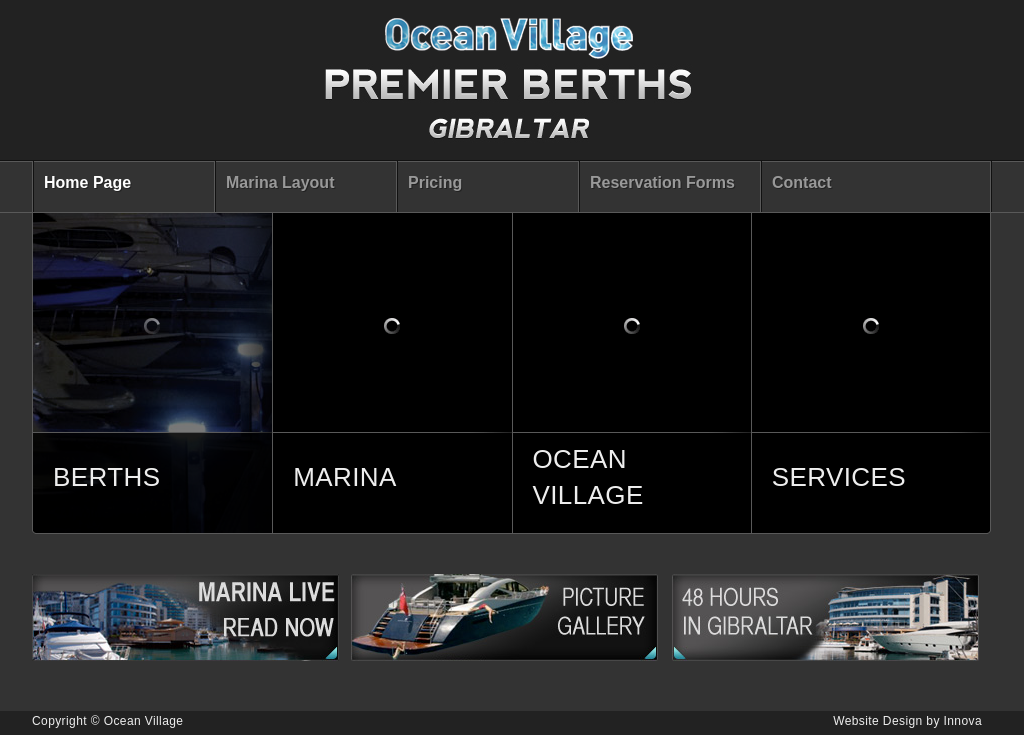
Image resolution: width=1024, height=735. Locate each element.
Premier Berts (509, 85)
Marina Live (191, 617)
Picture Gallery (511, 617)
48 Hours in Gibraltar (831, 617)
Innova (963, 721)
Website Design (877, 721)
